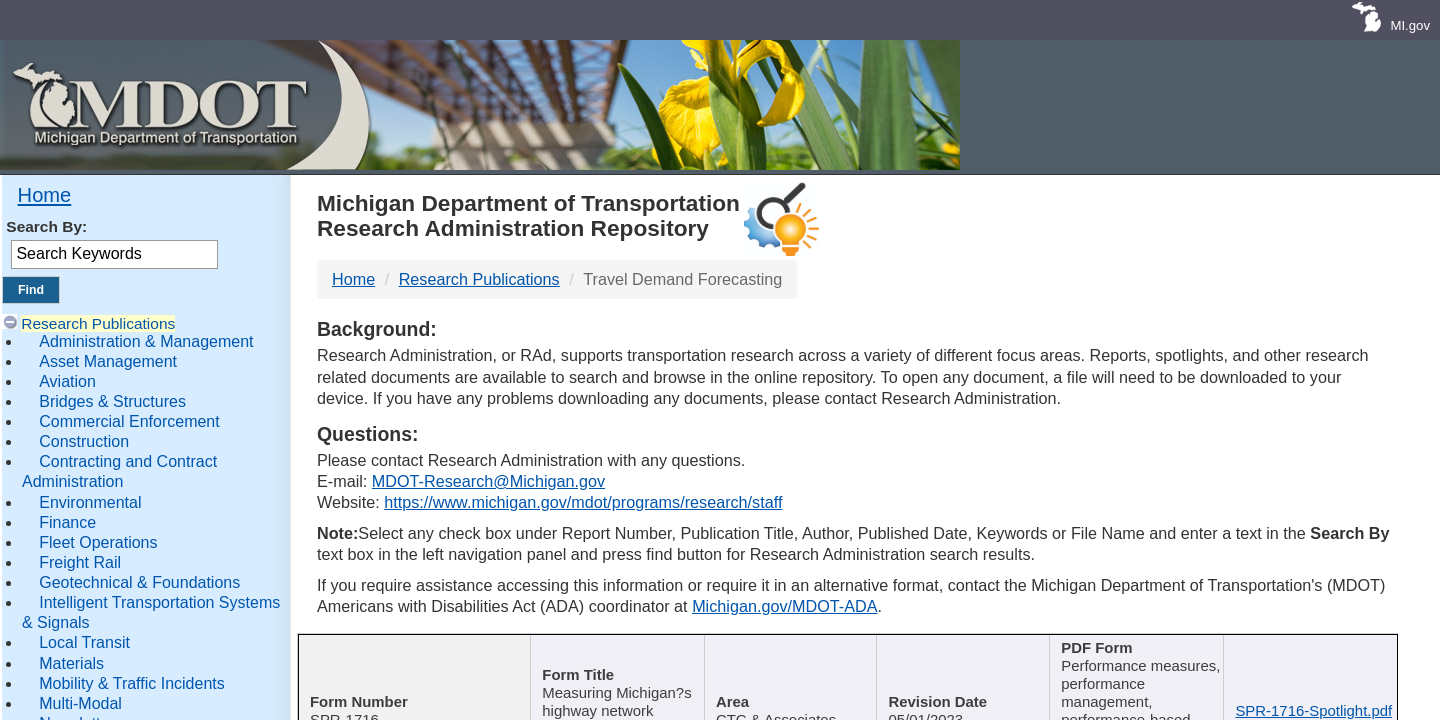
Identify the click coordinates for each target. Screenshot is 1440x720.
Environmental (90, 502)
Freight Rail (80, 562)
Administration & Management (146, 341)
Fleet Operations (98, 542)
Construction (84, 441)
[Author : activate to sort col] (788, 662)
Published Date (954, 649)
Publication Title (606, 649)
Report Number (405, 649)
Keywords (1129, 649)
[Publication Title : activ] (614, 662)
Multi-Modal (80, 703)
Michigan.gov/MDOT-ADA (784, 606)
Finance (67, 522)
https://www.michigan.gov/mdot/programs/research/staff (583, 502)
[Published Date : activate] (961, 662)
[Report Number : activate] (412, 662)
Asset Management (108, 361)
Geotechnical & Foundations (139, 582)
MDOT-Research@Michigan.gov (488, 481)
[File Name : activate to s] (1311, 662)
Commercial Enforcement (129, 421)
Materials (71, 663)
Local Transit (84, 642)
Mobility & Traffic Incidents (132, 683)
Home (45, 195)
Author (780, 649)
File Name (1305, 649)
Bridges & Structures (112, 401)
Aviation (67, 381)
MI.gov (1410, 25)
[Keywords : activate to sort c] (1136, 662)
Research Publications (98, 323)
